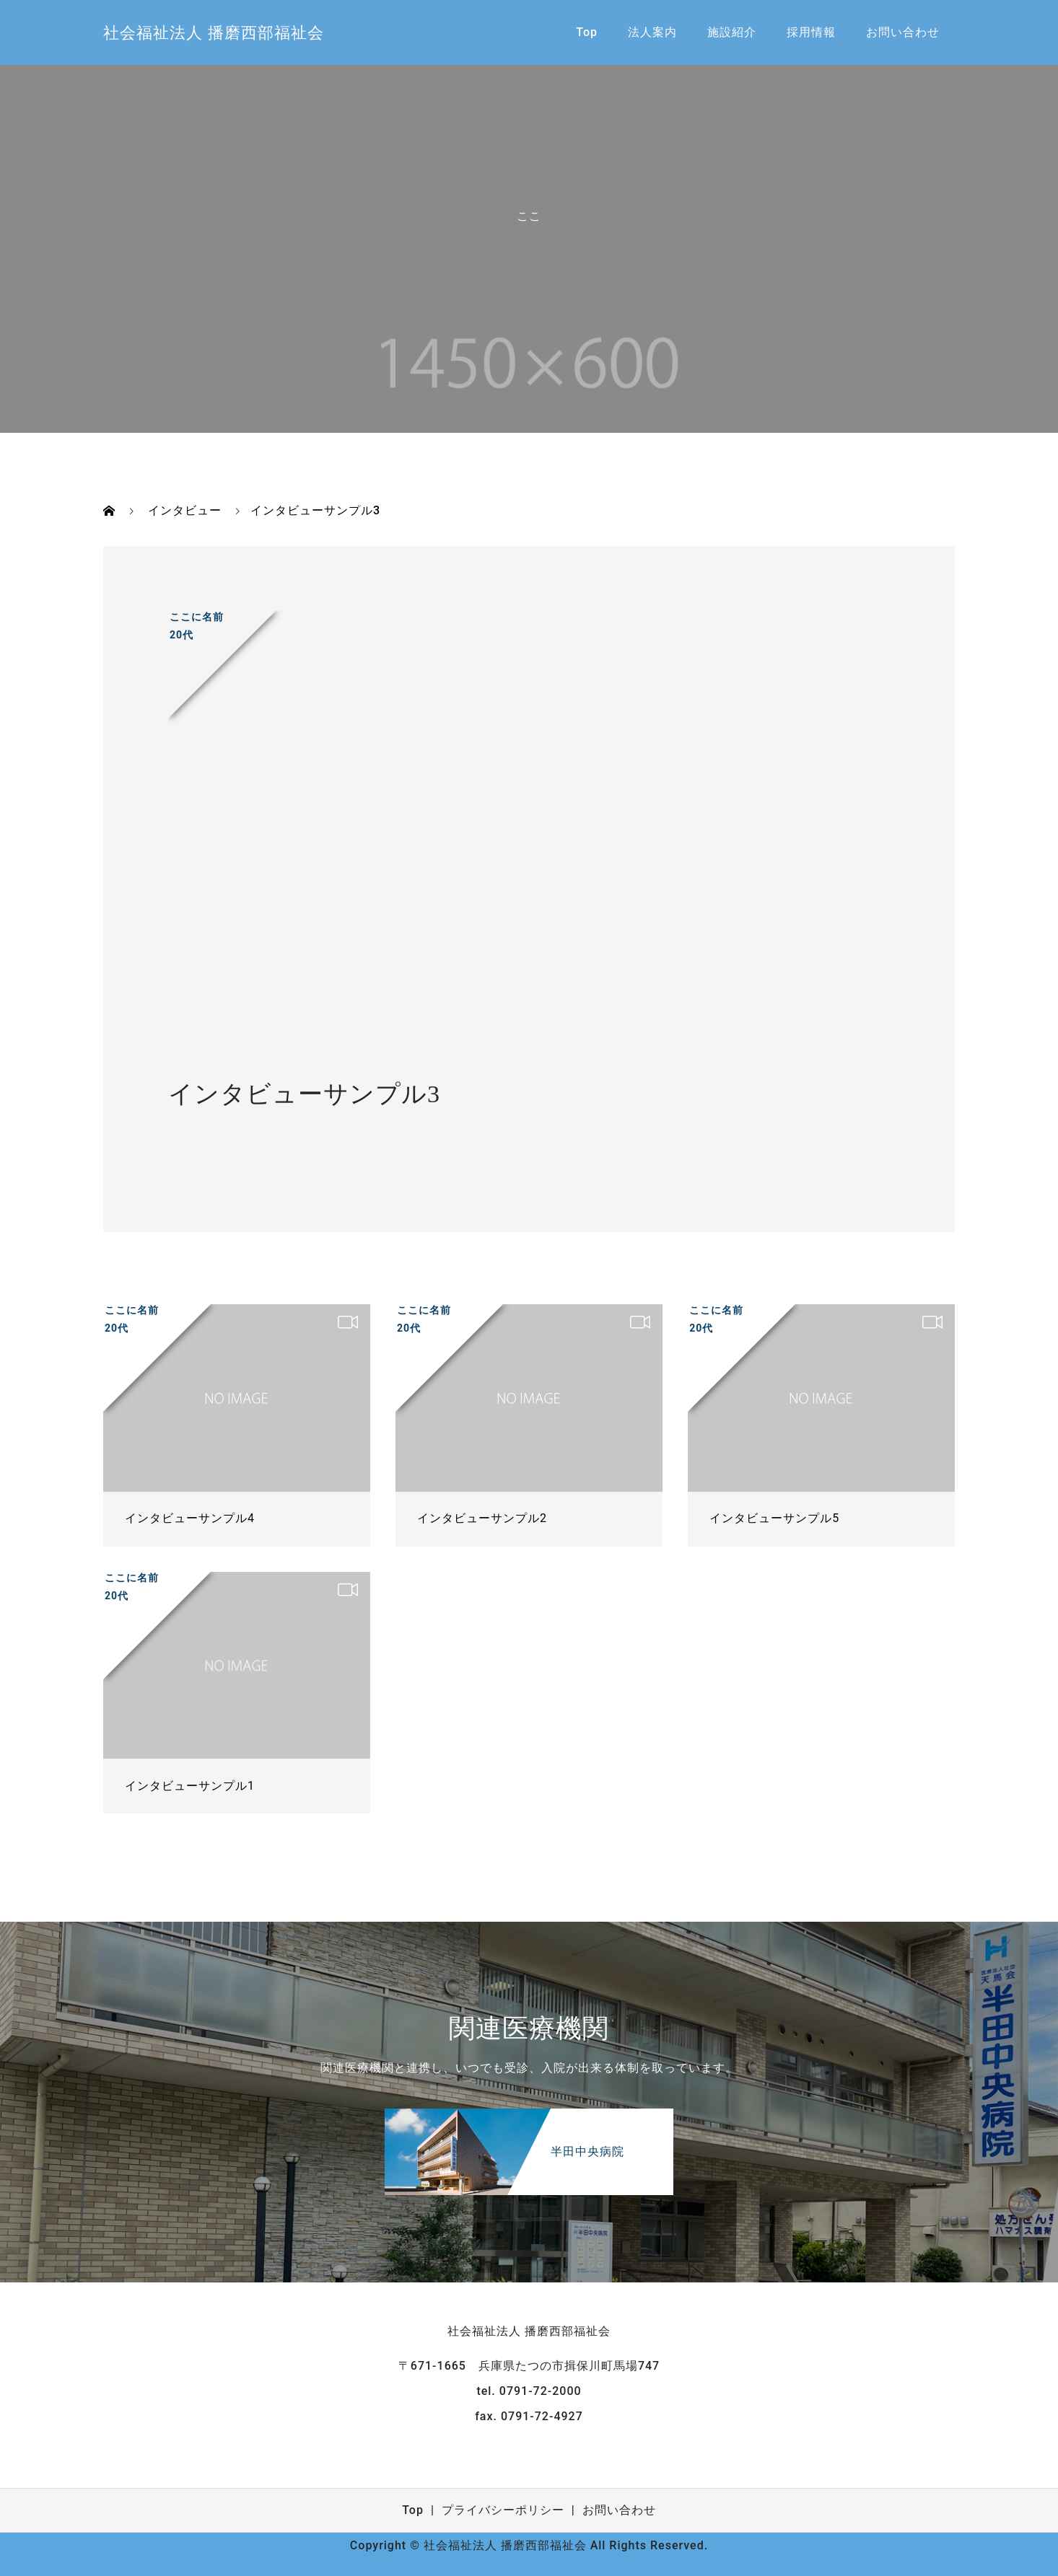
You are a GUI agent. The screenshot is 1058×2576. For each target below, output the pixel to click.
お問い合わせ (903, 32)
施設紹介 (731, 32)
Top (587, 32)
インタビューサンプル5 (774, 1518)
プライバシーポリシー (503, 2510)
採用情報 (811, 32)
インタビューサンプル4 (190, 1518)
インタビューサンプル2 (482, 1518)
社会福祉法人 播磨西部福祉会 (213, 33)
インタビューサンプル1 (190, 1786)
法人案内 (652, 32)
